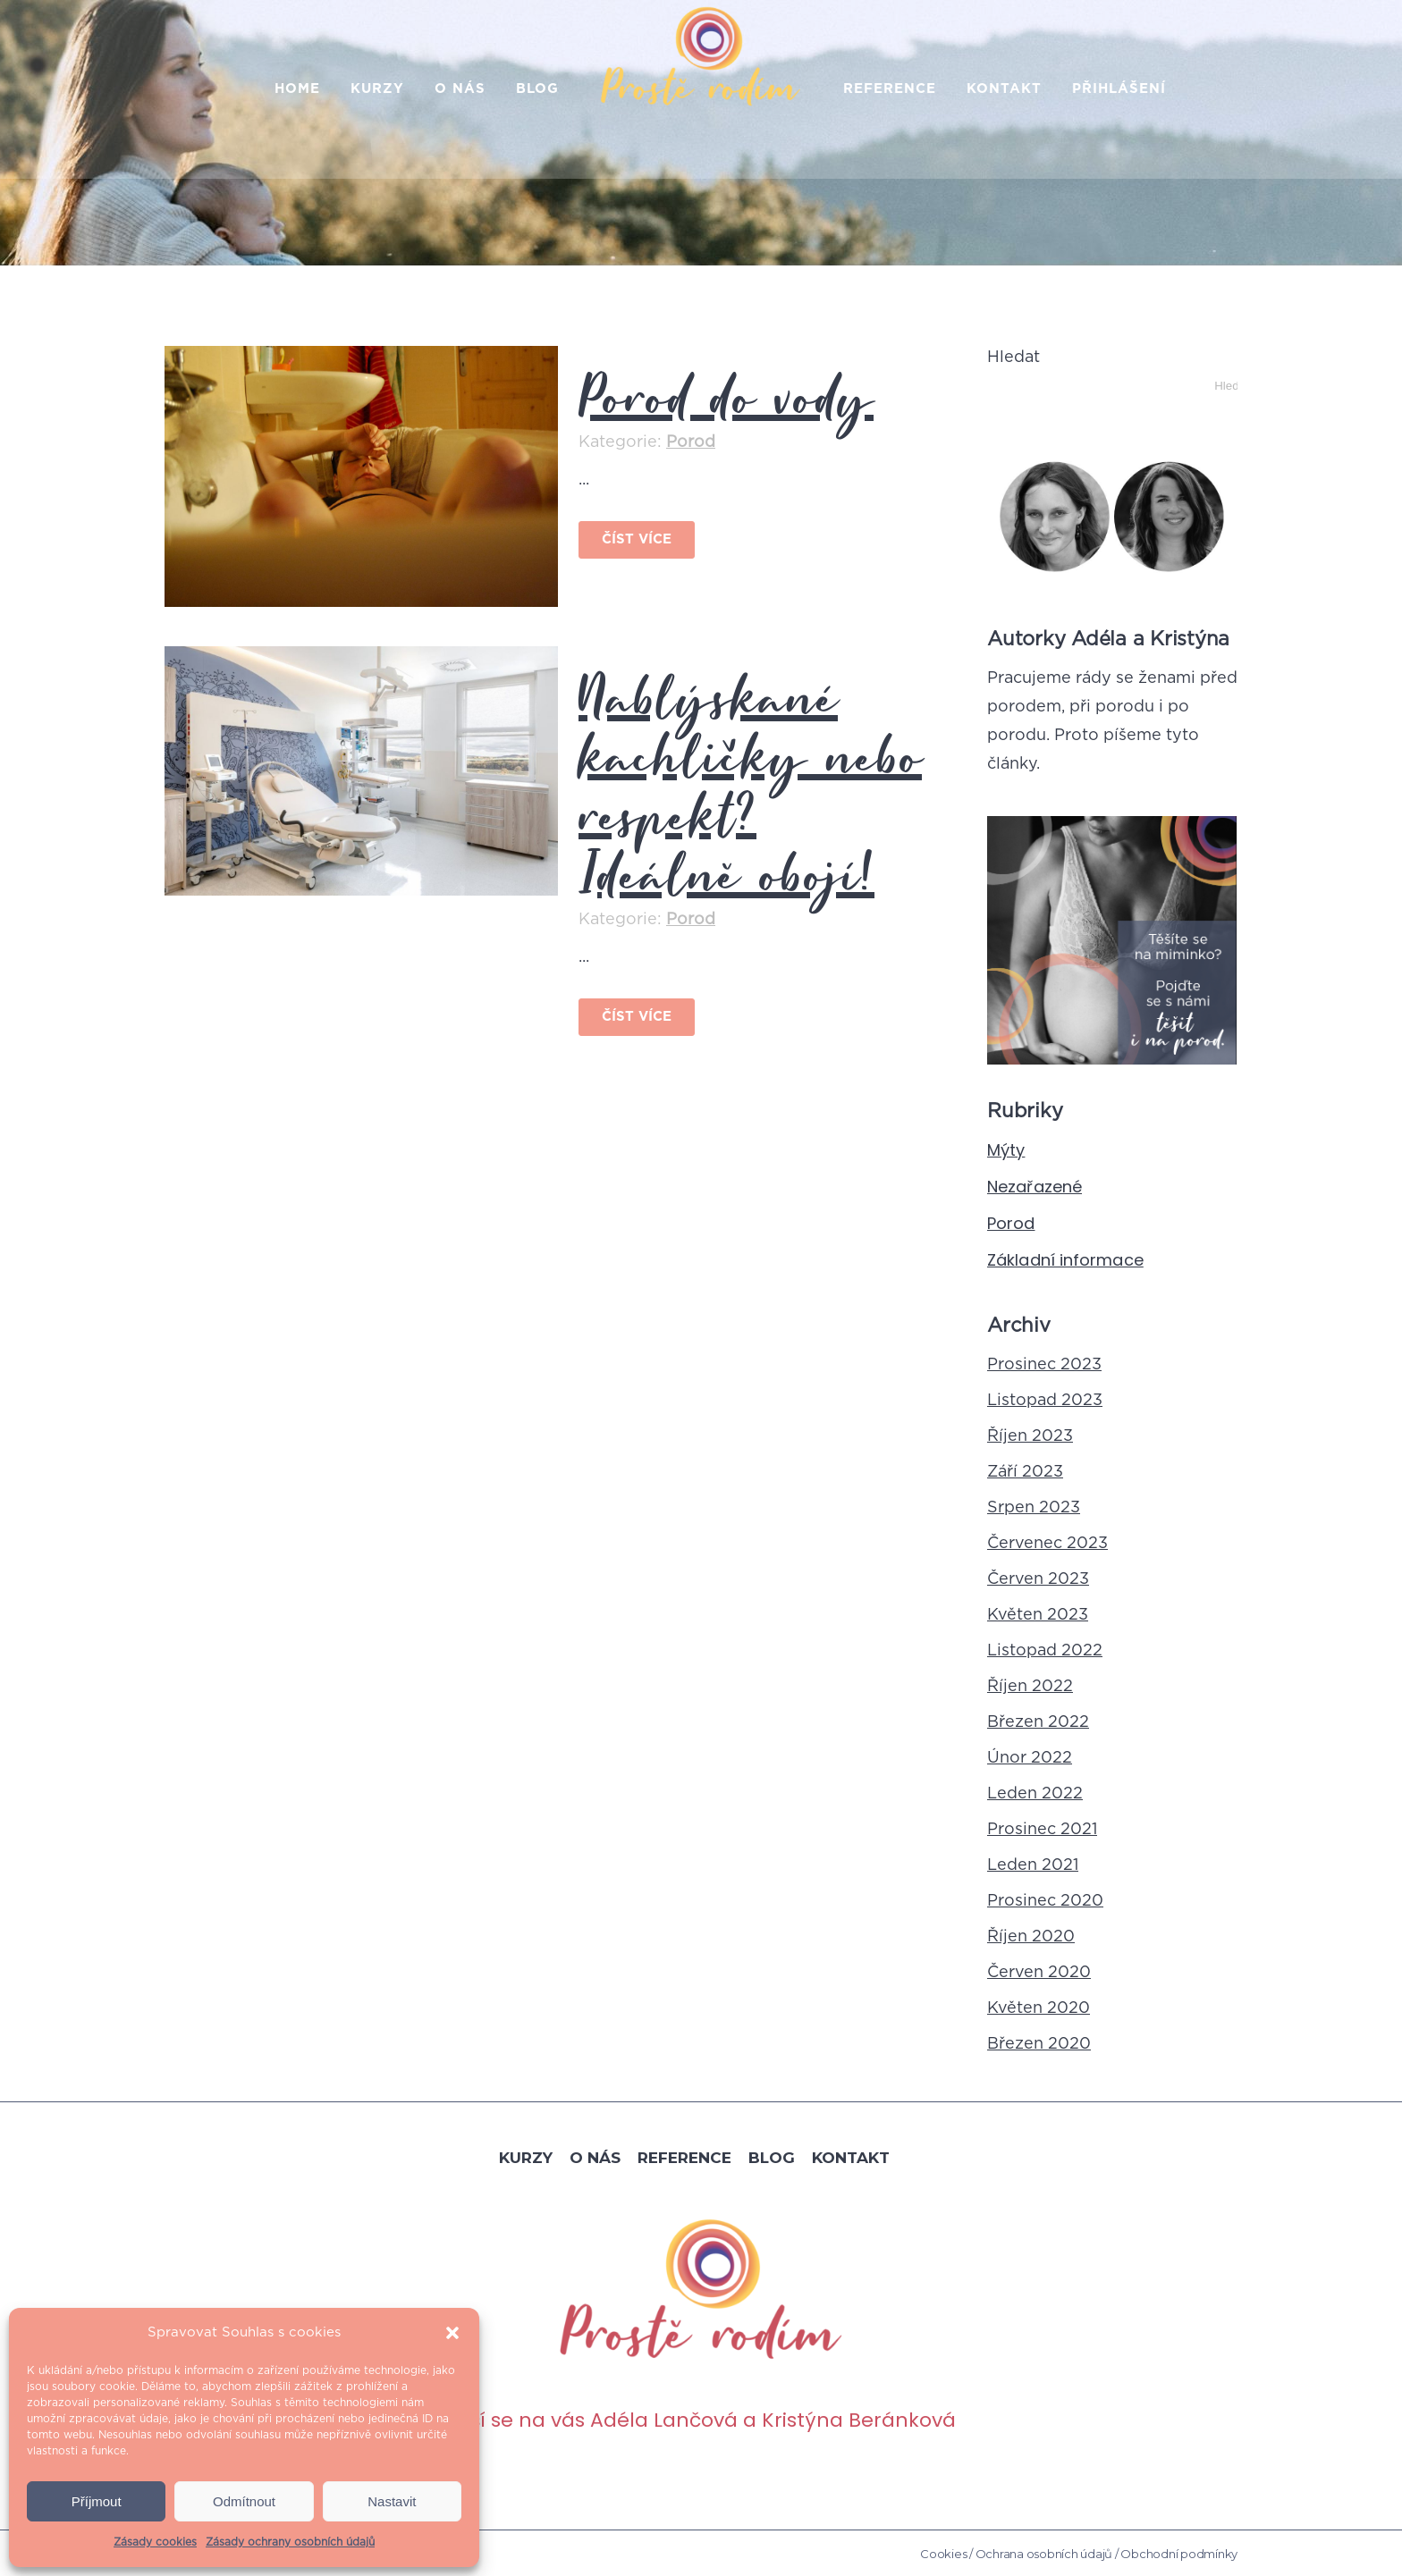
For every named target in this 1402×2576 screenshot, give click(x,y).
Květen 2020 (1038, 2008)
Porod (690, 442)
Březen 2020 (1039, 2044)
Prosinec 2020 (1045, 1901)
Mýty (1006, 1150)
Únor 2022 (1029, 1758)
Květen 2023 (1037, 1615)
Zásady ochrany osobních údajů (290, 2542)
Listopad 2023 (1044, 1401)
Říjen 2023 (1030, 1436)
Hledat (1013, 357)
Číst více (636, 539)
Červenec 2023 (1047, 1544)
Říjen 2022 (1030, 1687)
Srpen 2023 (1033, 1508)
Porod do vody (726, 396)
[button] (452, 2333)
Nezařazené (1034, 1186)
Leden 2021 (1032, 1865)
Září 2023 (1025, 1472)
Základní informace (1065, 1260)
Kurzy (526, 2156)
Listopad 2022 (1044, 1651)
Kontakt (851, 2156)
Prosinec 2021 (1042, 1830)
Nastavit (391, 2501)
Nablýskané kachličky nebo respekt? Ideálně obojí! (750, 781)
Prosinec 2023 (1044, 1365)
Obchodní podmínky (1178, 2553)
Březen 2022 (1038, 1722)
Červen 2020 (1039, 1973)
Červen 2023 (1038, 1579)
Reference (684, 2156)
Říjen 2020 (1031, 1937)
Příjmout (97, 2501)
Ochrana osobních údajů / (1047, 2553)
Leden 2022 (1035, 1794)
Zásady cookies (155, 2542)
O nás (595, 2156)
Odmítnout (244, 2501)
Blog (771, 2156)
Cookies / (946, 2553)
